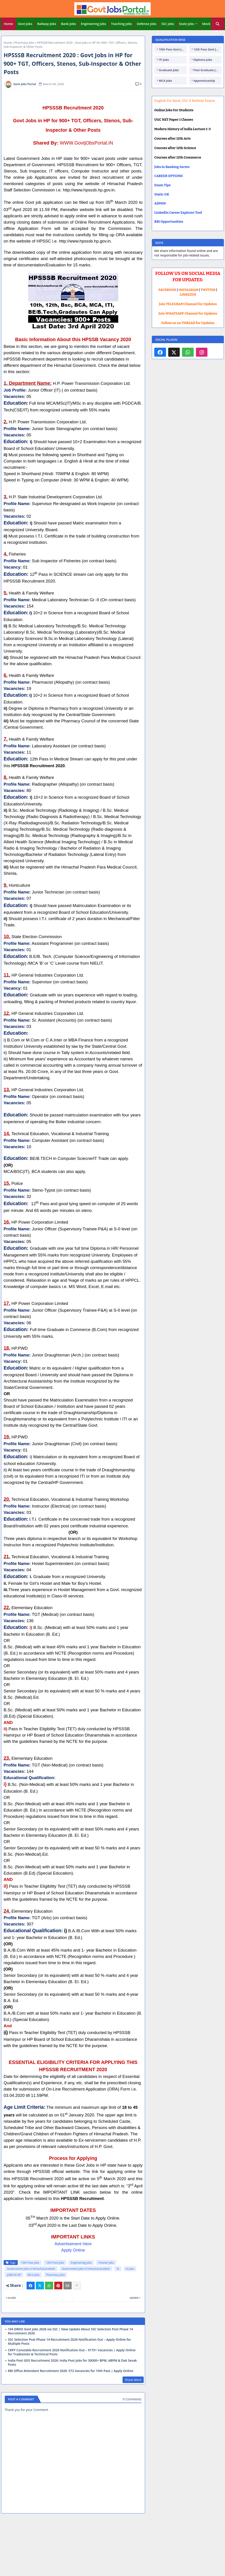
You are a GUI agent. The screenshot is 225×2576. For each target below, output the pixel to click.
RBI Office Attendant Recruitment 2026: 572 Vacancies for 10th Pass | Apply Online (70, 2371)
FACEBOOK (167, 290)
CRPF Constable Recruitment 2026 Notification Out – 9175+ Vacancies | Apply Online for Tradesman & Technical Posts (72, 2352)
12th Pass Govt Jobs (207, 49)
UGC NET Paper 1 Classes (173, 120)
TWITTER (207, 290)
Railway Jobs (46, 24)
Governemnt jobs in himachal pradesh (31, 2269)
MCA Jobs (34, 2275)
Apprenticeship (204, 81)
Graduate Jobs (169, 70)
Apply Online (73, 2250)
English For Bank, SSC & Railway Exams (184, 101)
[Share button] (77, 2285)
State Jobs (186, 24)
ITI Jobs (164, 60)
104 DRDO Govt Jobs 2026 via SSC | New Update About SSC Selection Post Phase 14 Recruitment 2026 (70, 2331)
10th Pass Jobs (30, 2263)
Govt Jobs (25, 24)
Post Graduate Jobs (206, 70)
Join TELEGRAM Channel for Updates (188, 304)
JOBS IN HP (14, 2275)
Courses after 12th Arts (172, 138)
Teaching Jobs (121, 24)
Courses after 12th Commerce (177, 157)
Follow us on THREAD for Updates (187, 323)
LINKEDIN (188, 295)
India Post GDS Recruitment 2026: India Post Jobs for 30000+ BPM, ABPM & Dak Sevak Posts (72, 2362)
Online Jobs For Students (173, 110)
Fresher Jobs (106, 2263)
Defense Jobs (146, 24)
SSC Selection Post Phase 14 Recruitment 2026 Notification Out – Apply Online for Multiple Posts (69, 2342)
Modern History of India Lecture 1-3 (182, 129)
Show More (133, 2380)
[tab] (8, 24)
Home (8, 24)
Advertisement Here (73, 2243)
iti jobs (130, 2269)
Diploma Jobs (202, 60)
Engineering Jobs (93, 24)
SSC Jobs (167, 24)
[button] (217, 24)
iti (118, 2269)
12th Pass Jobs (55, 2263)
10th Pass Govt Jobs (172, 49)
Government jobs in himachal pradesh (86, 2269)
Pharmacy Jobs (24, 43)
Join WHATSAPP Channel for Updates (188, 313)
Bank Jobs (68, 24)
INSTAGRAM (188, 290)
